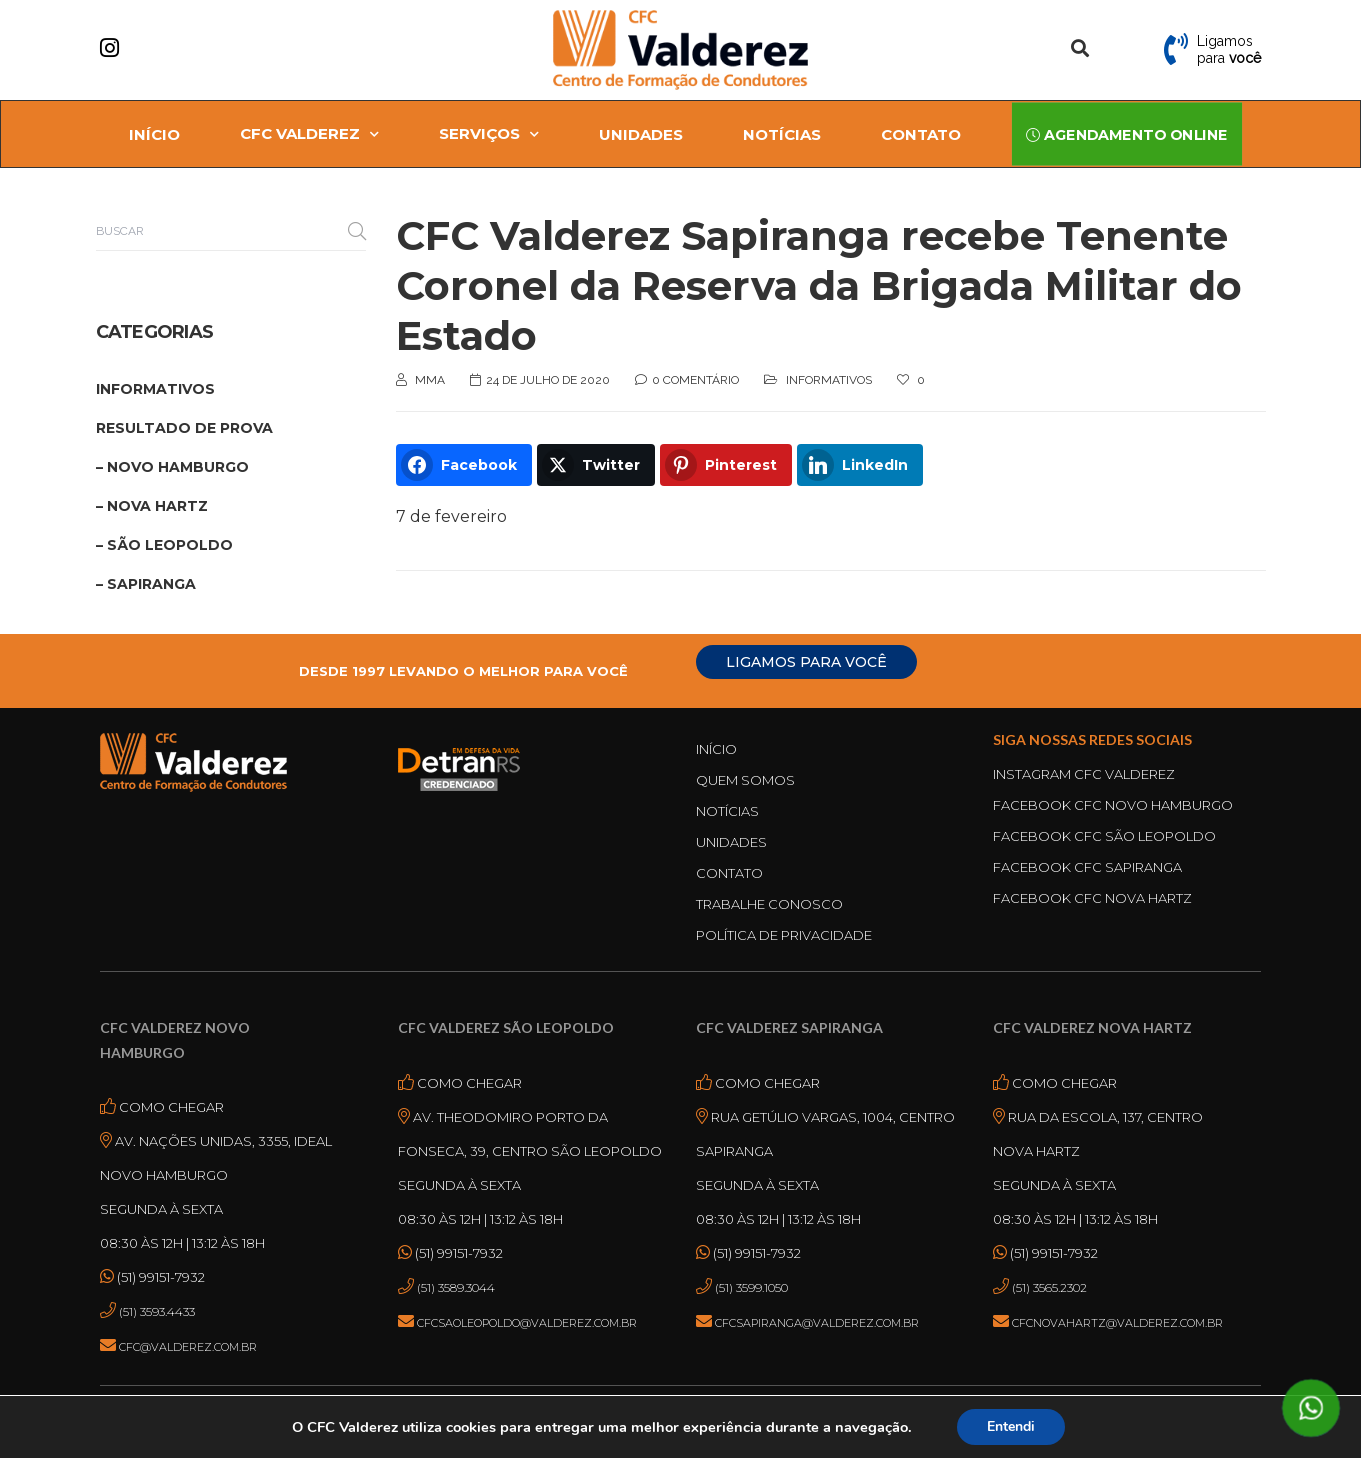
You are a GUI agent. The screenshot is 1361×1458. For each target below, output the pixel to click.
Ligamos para (1229, 50)
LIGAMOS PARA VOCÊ (806, 662)
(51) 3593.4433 (157, 1311)
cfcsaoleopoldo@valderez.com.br (527, 1323)
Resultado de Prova (184, 428)
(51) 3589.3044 (456, 1287)
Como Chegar (170, 1107)
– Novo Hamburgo (172, 467)
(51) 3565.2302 (1049, 1287)
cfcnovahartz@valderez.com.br (1117, 1323)
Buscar (357, 231)
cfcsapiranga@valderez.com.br (817, 1323)
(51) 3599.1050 (751, 1287)
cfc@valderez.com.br (188, 1347)
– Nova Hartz (152, 506)
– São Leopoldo (164, 545)
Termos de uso (846, 1438)
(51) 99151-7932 (159, 1277)
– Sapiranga (146, 584)
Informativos (829, 380)
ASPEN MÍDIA (760, 1419)
